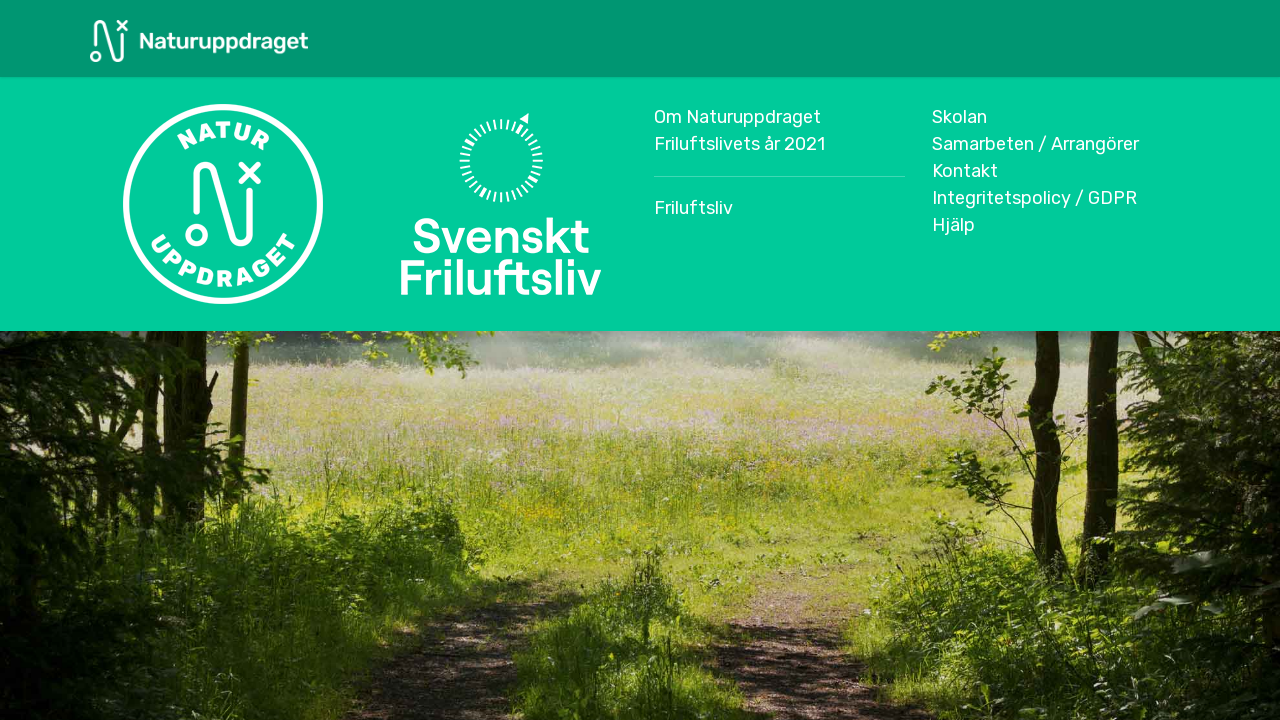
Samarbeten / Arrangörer (1035, 144)
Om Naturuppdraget (737, 117)
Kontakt (965, 171)
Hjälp (953, 225)
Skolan (959, 117)
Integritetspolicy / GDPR (1034, 198)
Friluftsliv (693, 208)
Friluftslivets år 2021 (739, 144)
